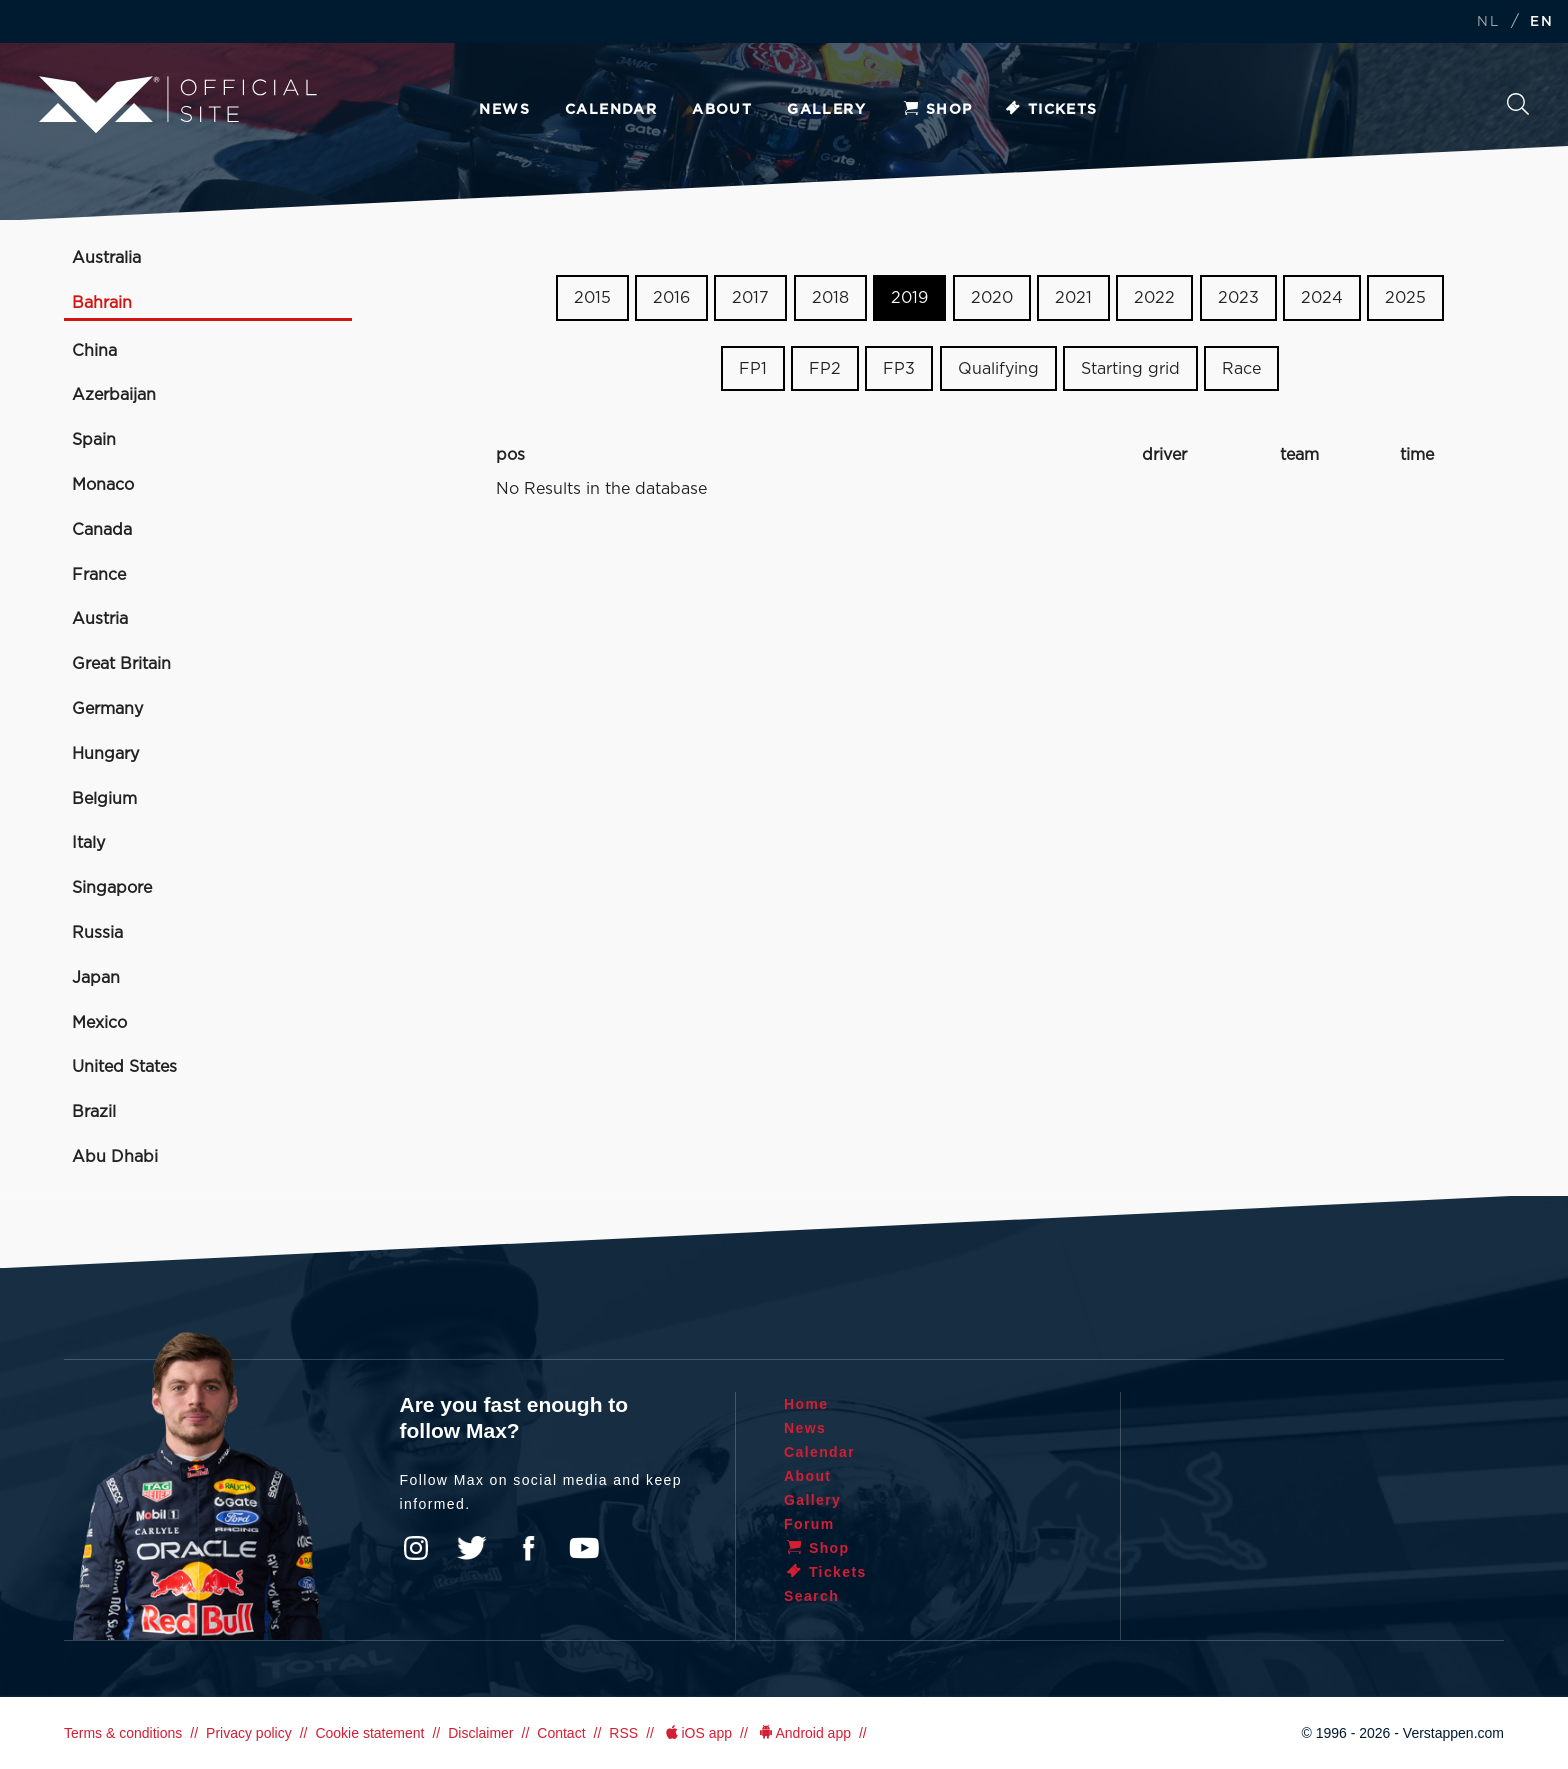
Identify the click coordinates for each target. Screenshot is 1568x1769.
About (722, 110)
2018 (830, 298)
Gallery (826, 110)
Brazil (94, 1112)
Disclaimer (480, 1733)
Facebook (528, 1548)
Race (1241, 369)
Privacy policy (249, 1733)
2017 (750, 298)
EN (1541, 22)
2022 (1154, 298)
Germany (107, 709)
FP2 (825, 369)
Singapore (112, 888)
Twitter (472, 1548)
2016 (671, 298)
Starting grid (1130, 369)
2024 (1322, 298)
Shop (937, 110)
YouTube (584, 1548)
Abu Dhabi (115, 1157)
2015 (592, 298)
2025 (1405, 298)
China (94, 351)
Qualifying (998, 369)
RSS (623, 1733)
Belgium (104, 799)
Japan (96, 978)
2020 (992, 298)
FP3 (899, 369)
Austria (100, 619)
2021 (1073, 298)
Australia (106, 258)
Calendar (611, 110)
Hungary (105, 754)
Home (806, 1404)
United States (124, 1067)
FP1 (753, 369)
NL (1488, 22)
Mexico (99, 1023)
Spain (94, 440)
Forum (809, 1524)
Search (1518, 104)
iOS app (697, 1733)
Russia (97, 933)
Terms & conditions (123, 1733)
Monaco (103, 485)
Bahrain (102, 303)
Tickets (1050, 110)
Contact (561, 1733)
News (504, 110)
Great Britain (121, 664)
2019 (909, 298)
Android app (803, 1733)
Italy (88, 843)
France (99, 575)
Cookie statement (369, 1733)
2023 (1238, 298)
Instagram (416, 1548)
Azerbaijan (114, 395)
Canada (102, 530)
